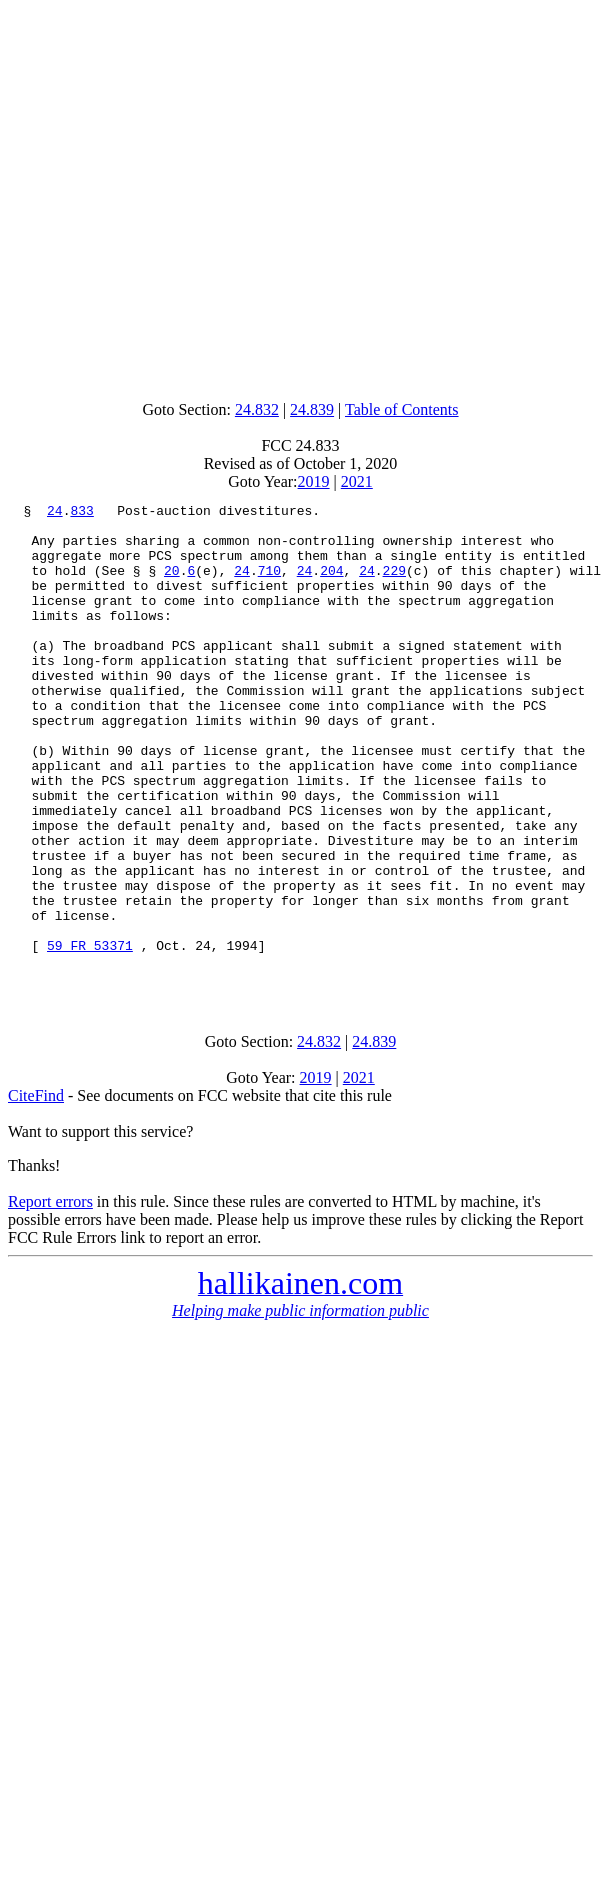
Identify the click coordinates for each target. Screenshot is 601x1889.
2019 (314, 481)
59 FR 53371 (90, 1035)
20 (172, 585)
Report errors (50, 1297)
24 (55, 513)
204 (331, 585)
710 (269, 585)
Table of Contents (402, 409)
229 (394, 585)
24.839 (312, 409)
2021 (357, 481)
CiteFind (36, 1191)
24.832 (257, 409)
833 (81, 513)
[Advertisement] (296, 195)
